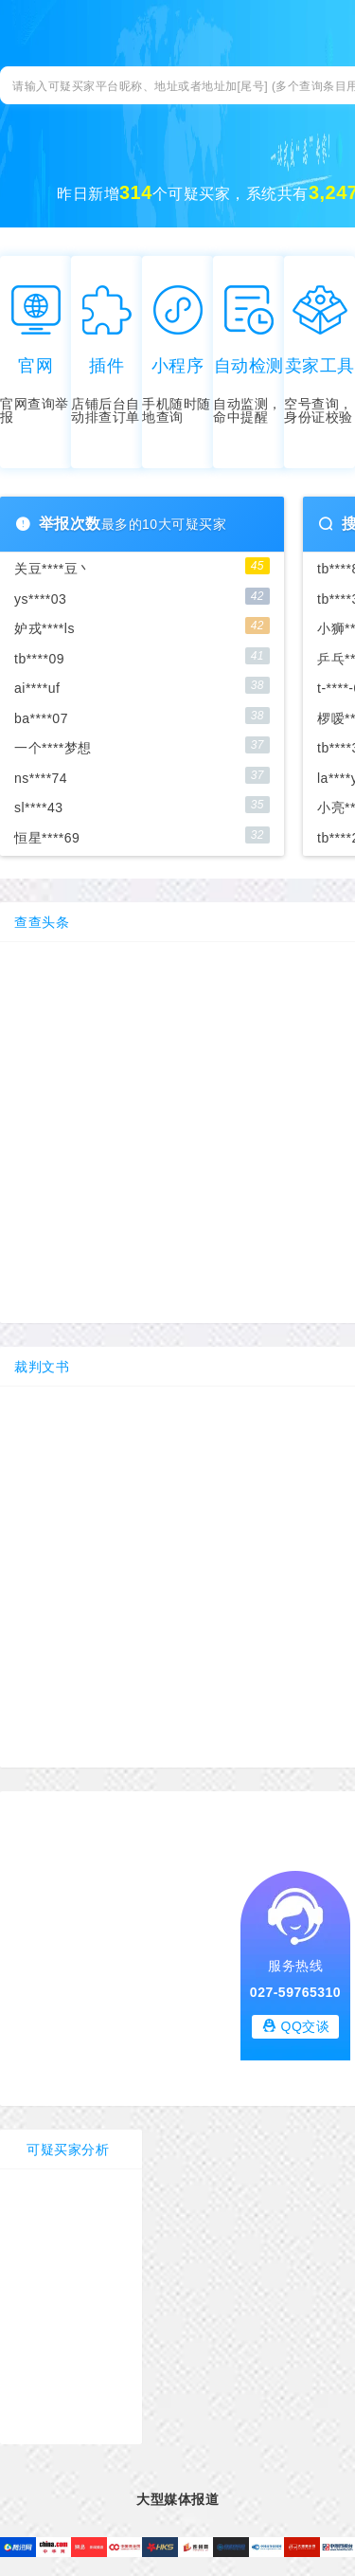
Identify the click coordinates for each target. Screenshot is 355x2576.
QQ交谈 (295, 2026)
